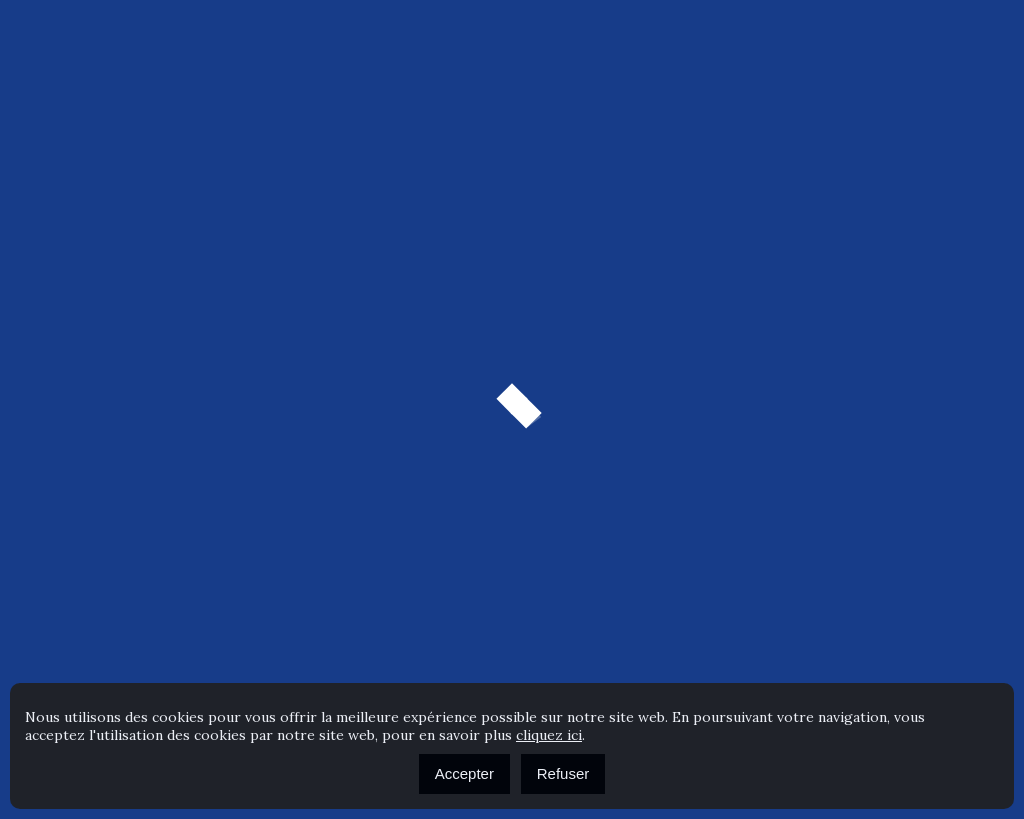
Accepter (464, 773)
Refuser (563, 773)
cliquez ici (549, 735)
